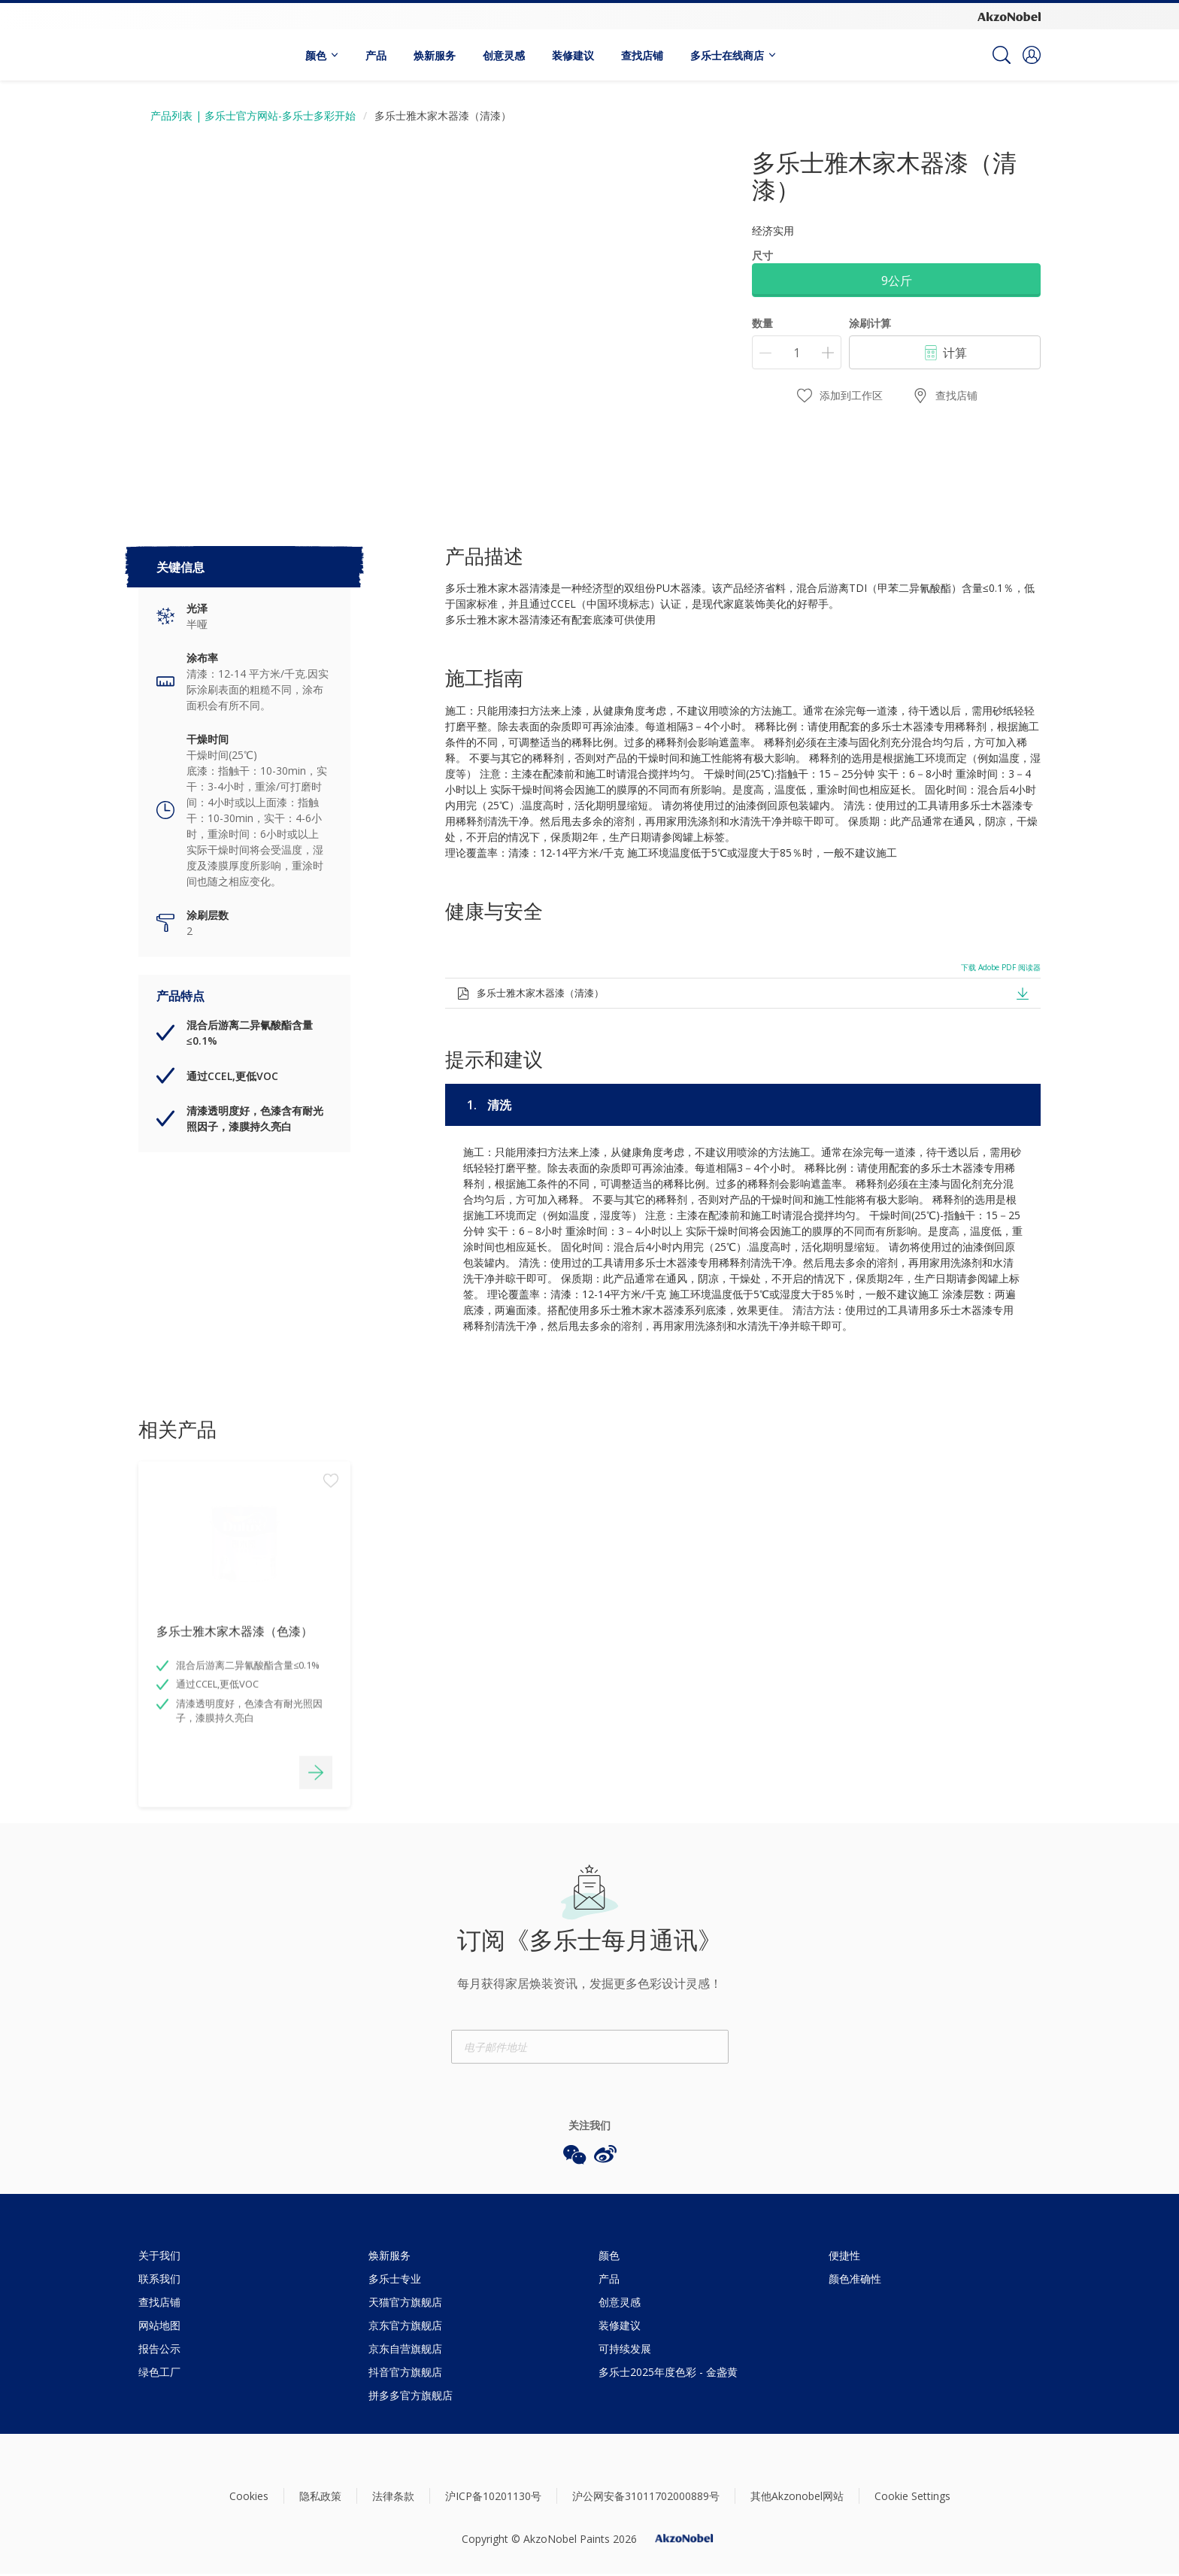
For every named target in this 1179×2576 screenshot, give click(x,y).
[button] (1032, 55)
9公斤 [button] (896, 280)
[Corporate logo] (1009, 16)
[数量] (796, 352)
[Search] (1002, 55)
